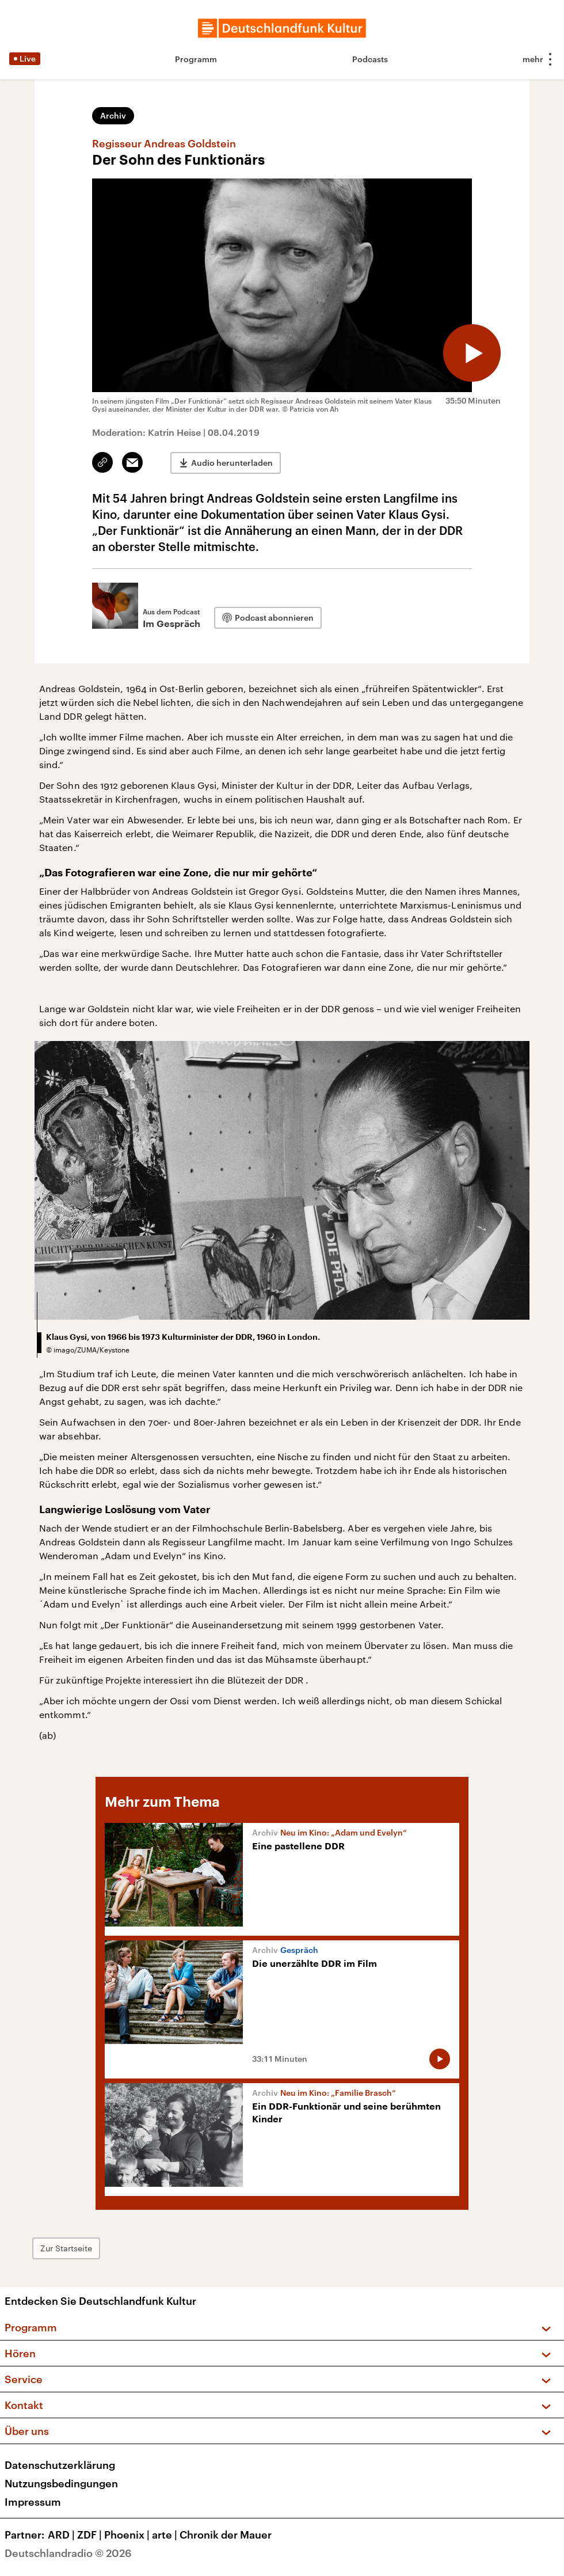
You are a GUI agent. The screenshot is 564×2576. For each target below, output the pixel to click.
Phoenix (128, 2534)
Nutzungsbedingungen (61, 2483)
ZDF (90, 2534)
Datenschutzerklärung (60, 2465)
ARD (62, 2534)
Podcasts (370, 59)
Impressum (33, 2501)
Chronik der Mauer (226, 2534)
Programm (196, 59)
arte (166, 2534)
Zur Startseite (66, 2248)
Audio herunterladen (232, 463)
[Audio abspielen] (472, 353)
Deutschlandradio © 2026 (68, 2553)
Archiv (113, 115)
